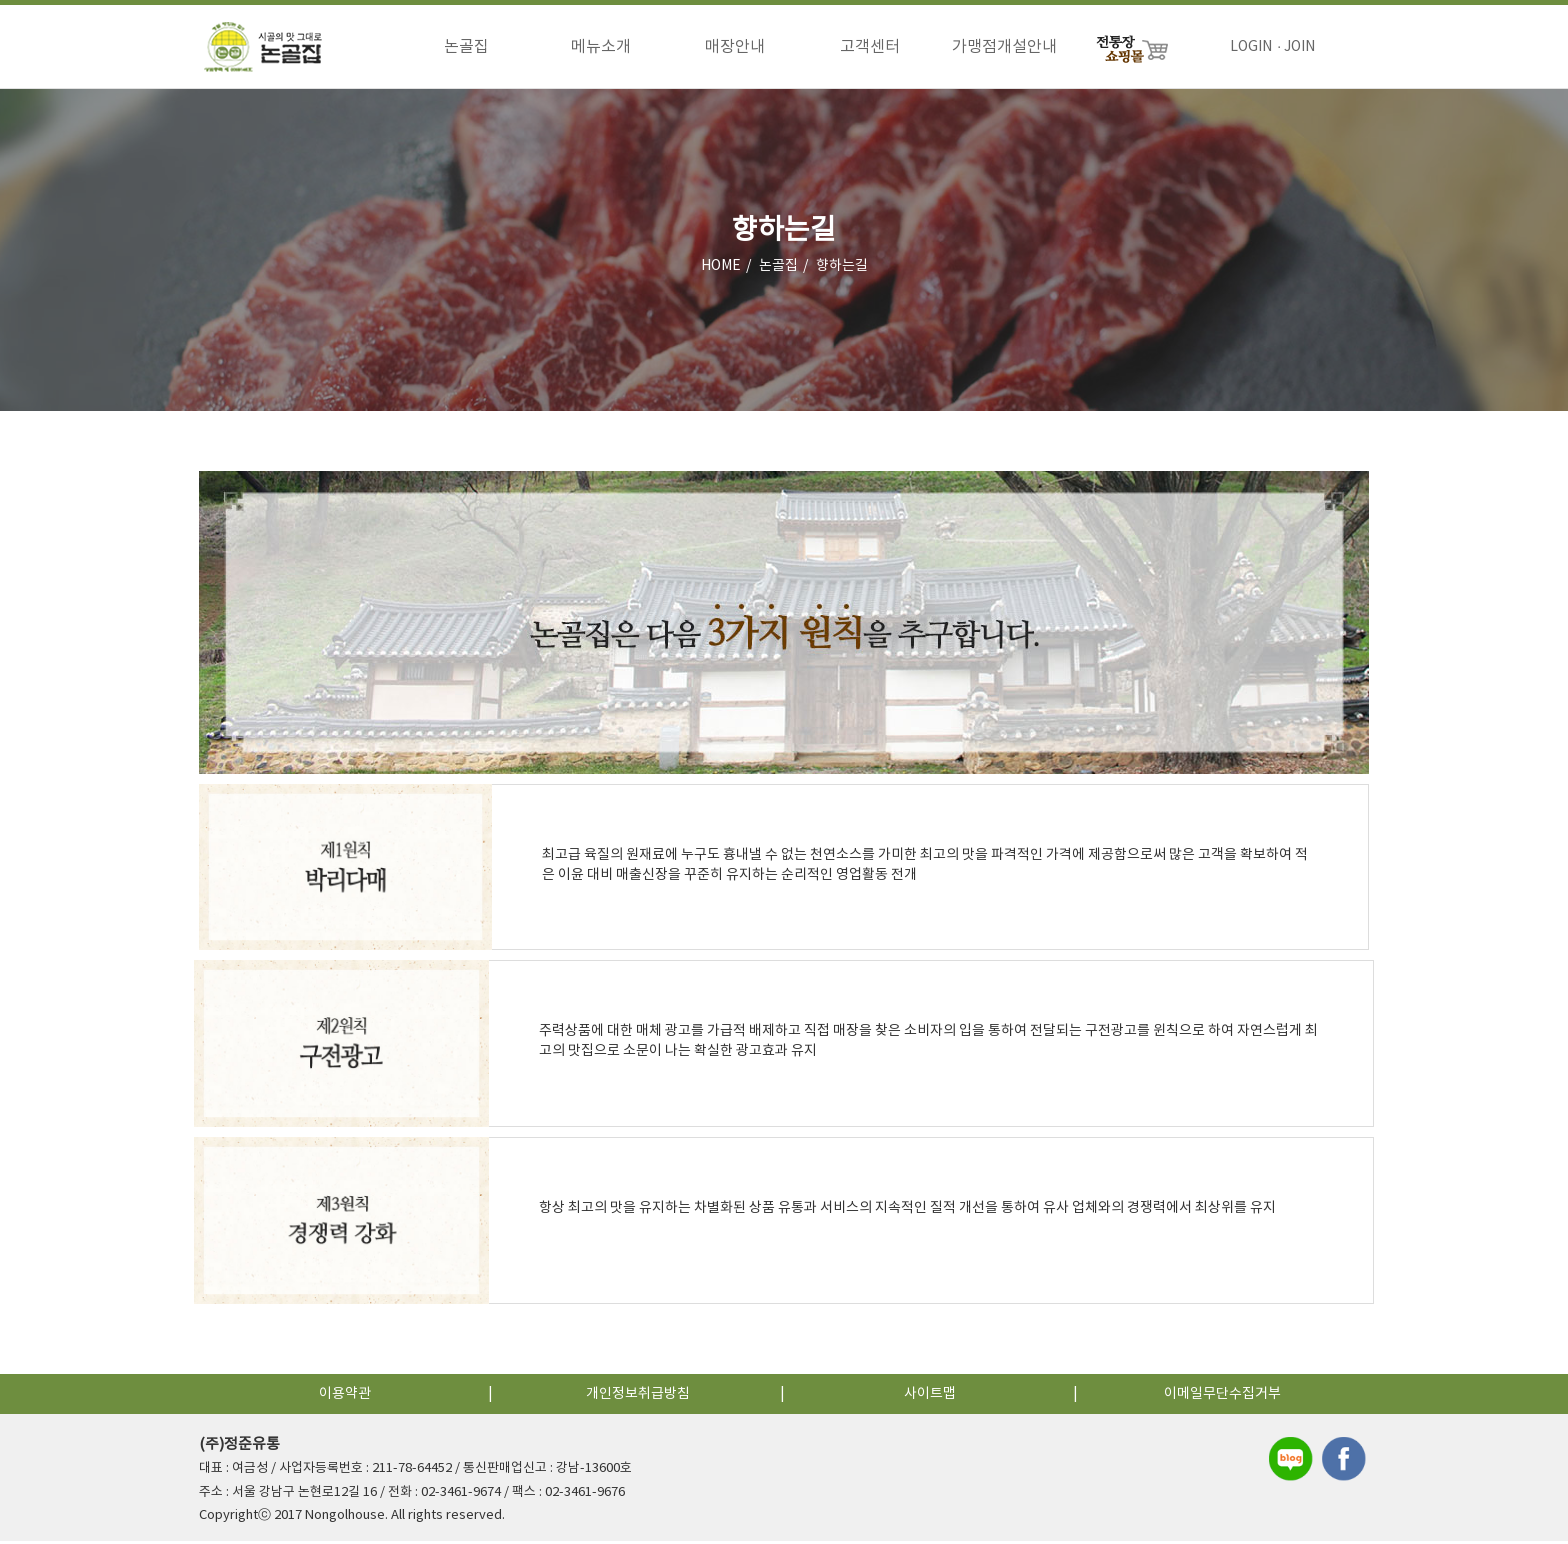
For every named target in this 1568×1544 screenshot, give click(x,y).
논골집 (466, 47)
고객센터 (870, 47)
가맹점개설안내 (1004, 47)
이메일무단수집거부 (1222, 1397)
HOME (721, 269)
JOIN (1299, 47)
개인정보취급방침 (638, 1397)
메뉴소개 (601, 47)
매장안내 (735, 47)
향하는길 (842, 269)
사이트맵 (930, 1397)
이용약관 (345, 1397)
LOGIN (1251, 47)
